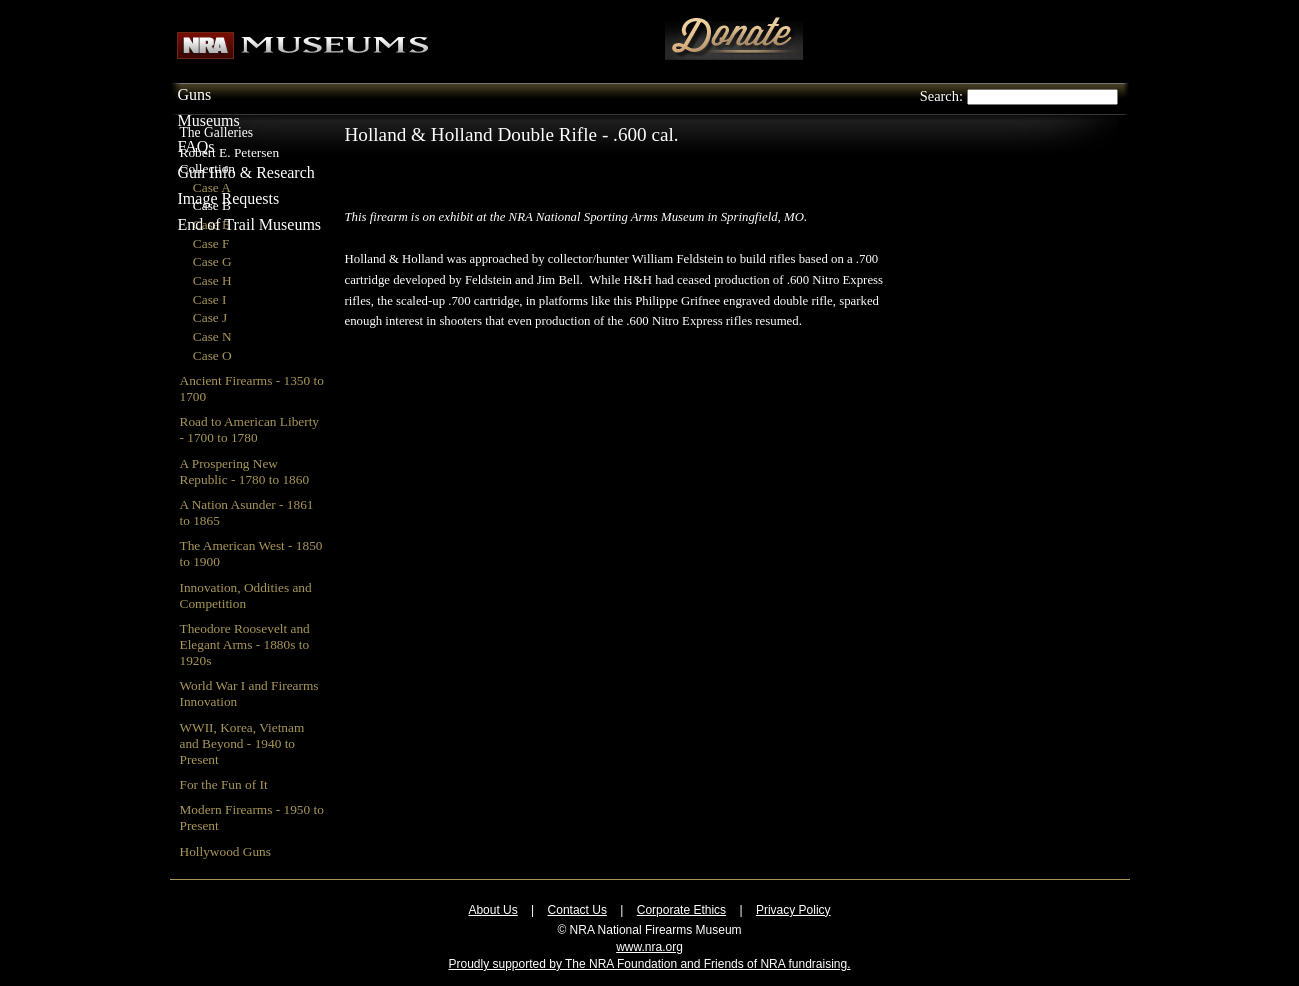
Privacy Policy (793, 910)
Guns (195, 94)
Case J (210, 317)
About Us (492, 910)
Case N (212, 336)
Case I (210, 299)
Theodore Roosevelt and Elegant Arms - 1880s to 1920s (245, 644)
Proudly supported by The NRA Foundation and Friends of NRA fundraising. (649, 964)
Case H (212, 280)
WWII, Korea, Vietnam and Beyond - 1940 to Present (242, 743)
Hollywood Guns (225, 851)
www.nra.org (649, 947)
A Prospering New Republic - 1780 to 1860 (245, 471)
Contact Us (577, 910)
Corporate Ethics (681, 910)
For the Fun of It (224, 784)
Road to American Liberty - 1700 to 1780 (250, 429)
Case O (212, 355)
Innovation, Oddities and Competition (246, 595)
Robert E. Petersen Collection (230, 160)
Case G (212, 261)
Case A (212, 187)
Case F (211, 243)
